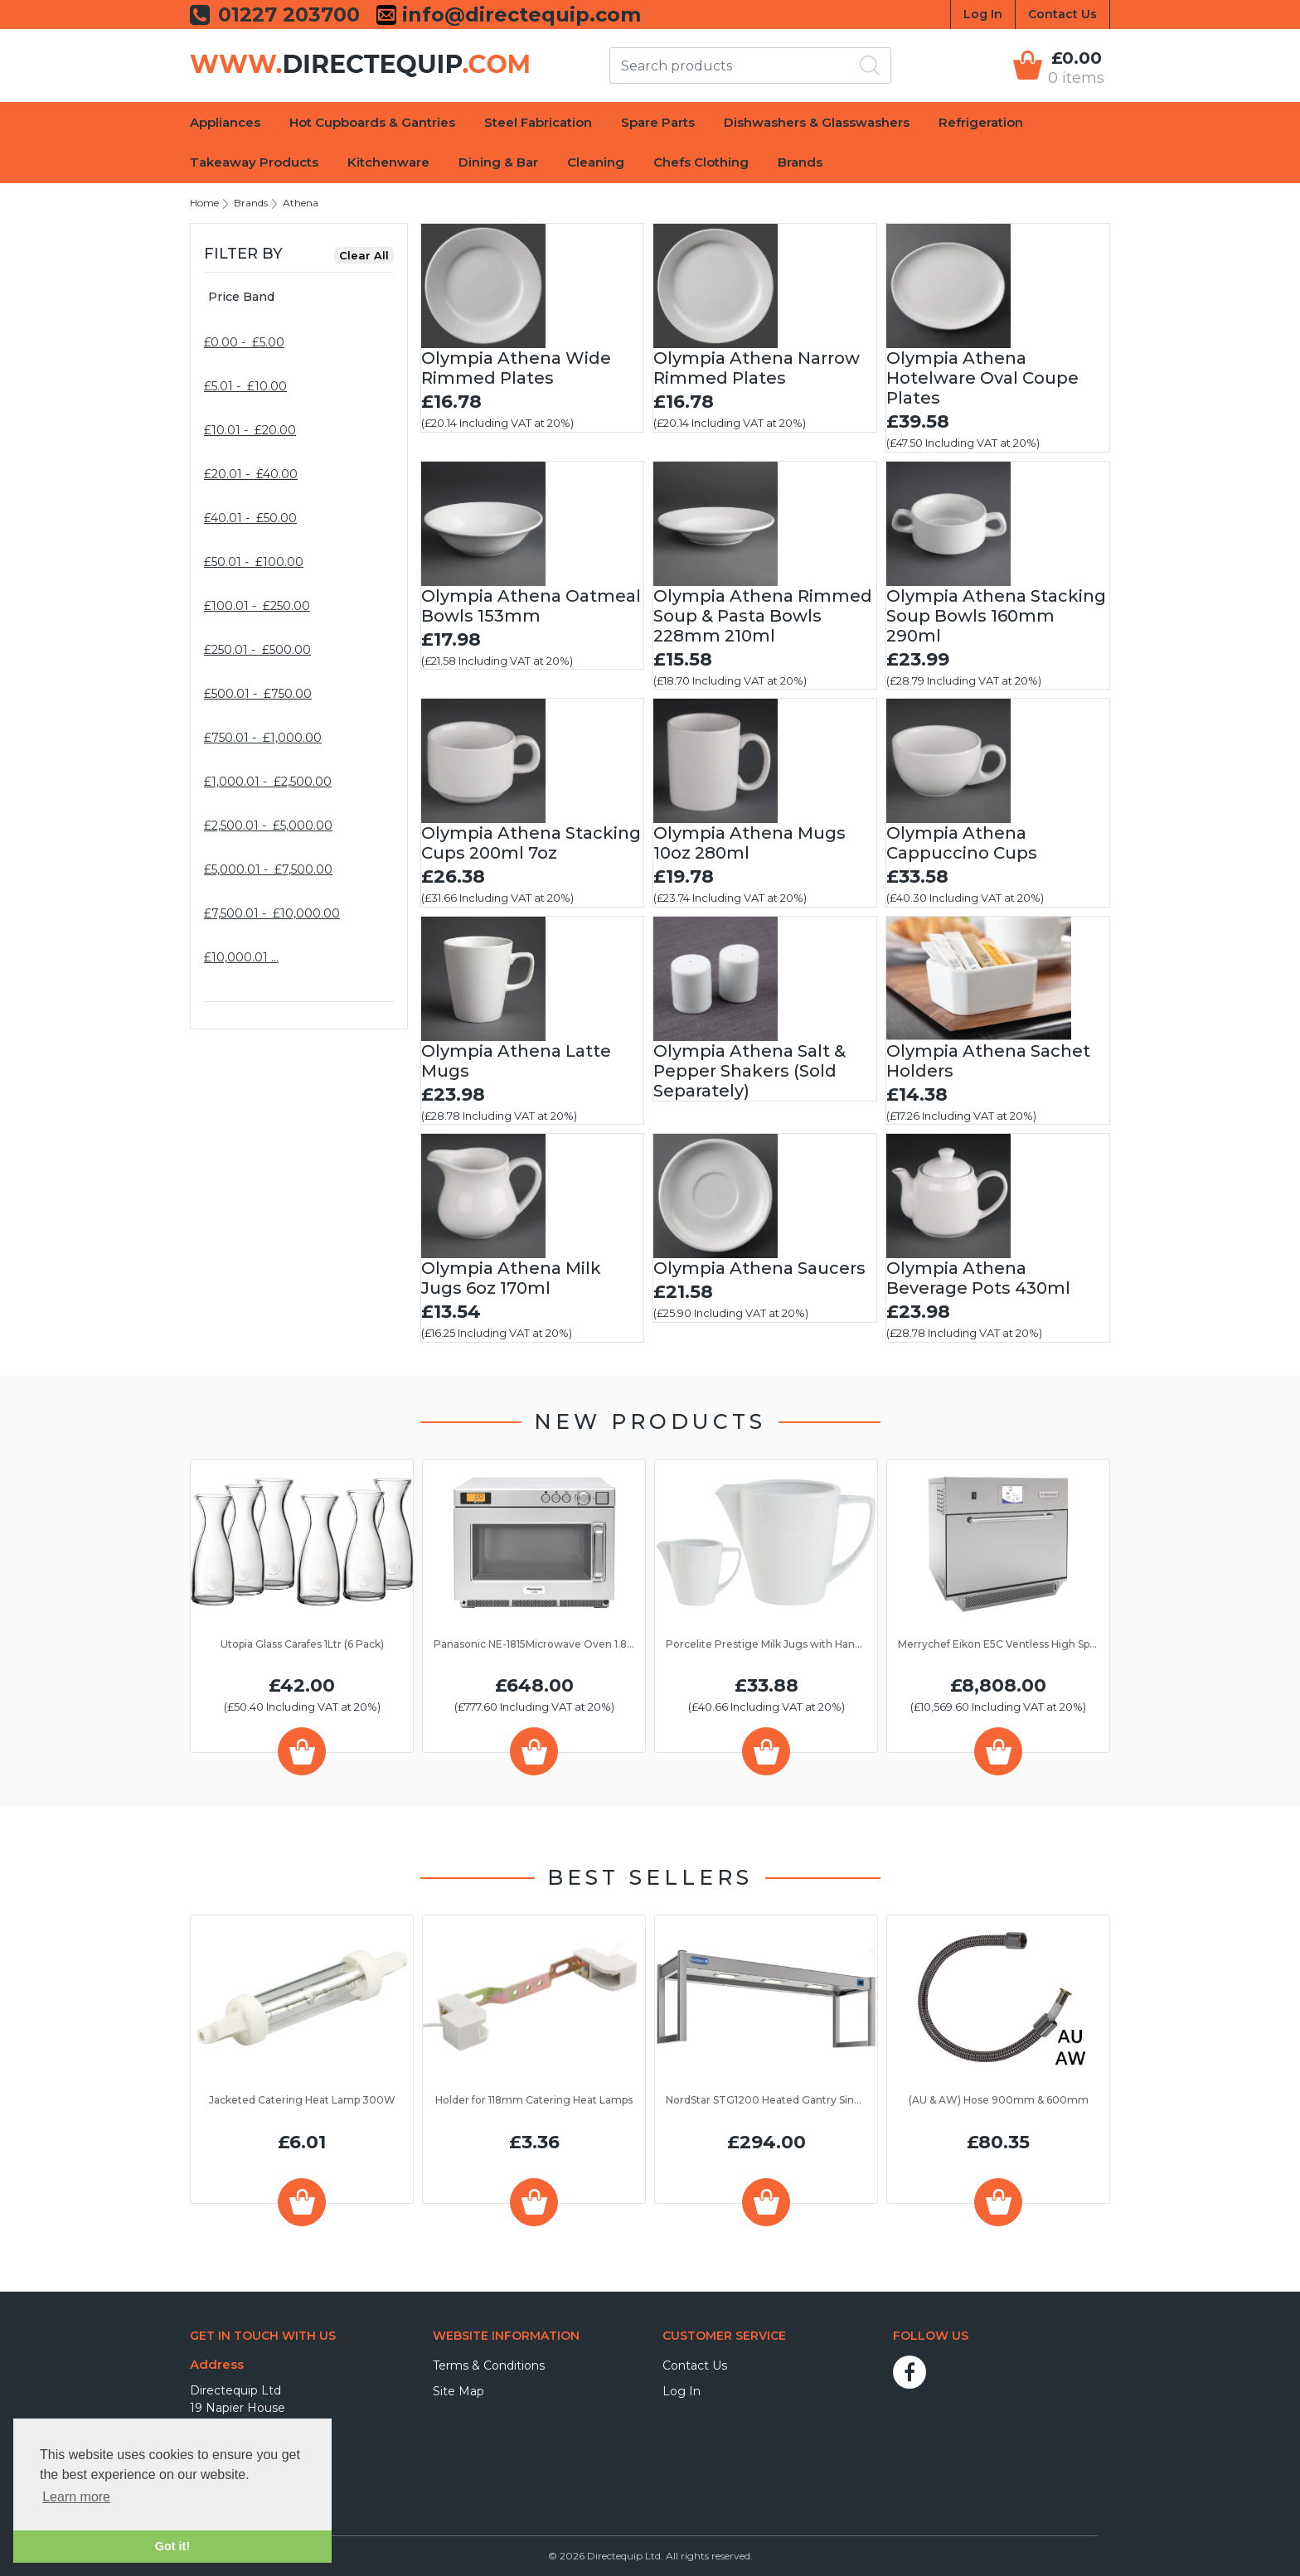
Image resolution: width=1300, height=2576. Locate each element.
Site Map (458, 2391)
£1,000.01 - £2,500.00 (268, 781)
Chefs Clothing (701, 162)
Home (204, 202)
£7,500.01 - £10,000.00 (272, 913)
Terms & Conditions (489, 2365)
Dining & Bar (498, 162)
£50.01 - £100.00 (253, 561)
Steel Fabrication (538, 122)
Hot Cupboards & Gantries (372, 122)
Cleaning (595, 162)
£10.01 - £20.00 (250, 430)
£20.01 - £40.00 (251, 474)
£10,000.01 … (241, 957)
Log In (982, 14)
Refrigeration (981, 122)
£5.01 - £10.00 (245, 386)
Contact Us (1062, 14)
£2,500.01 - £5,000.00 (268, 825)
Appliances (225, 122)
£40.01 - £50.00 (250, 518)
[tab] (299, 297)
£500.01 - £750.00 (258, 693)
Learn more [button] (76, 2497)
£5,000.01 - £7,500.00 (268, 869)
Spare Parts (658, 122)
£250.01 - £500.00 (257, 649)
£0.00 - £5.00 (244, 342)
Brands (800, 162)
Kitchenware (388, 162)
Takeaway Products (254, 162)
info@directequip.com (518, 15)
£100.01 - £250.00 (257, 605)
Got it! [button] (172, 2546)
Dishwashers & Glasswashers (817, 122)
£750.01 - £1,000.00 (263, 737)
